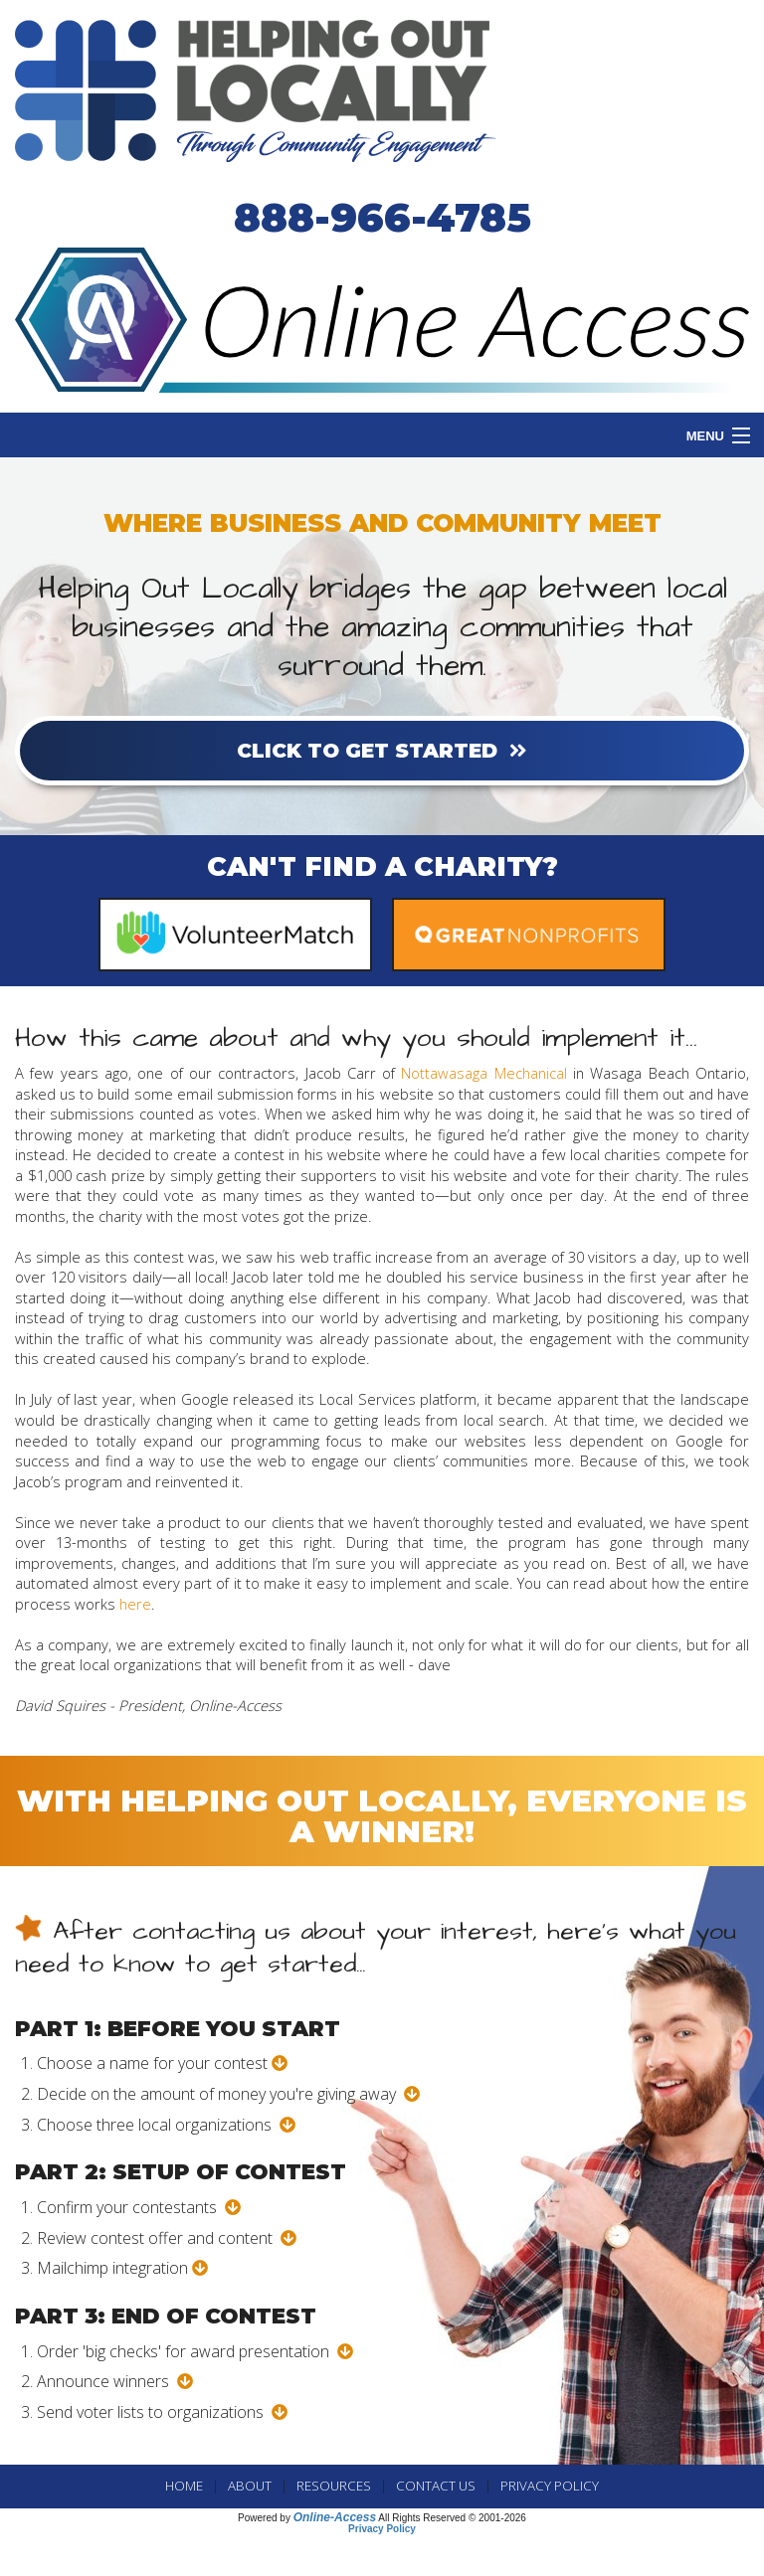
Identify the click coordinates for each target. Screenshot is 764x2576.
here (135, 1604)
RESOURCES (333, 2485)
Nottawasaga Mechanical (483, 1073)
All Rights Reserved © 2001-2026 (452, 2517)
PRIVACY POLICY (549, 2485)
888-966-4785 (382, 217)
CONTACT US (436, 2485)
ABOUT (250, 2485)
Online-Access (334, 2517)
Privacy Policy (382, 2528)
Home (184, 2485)
